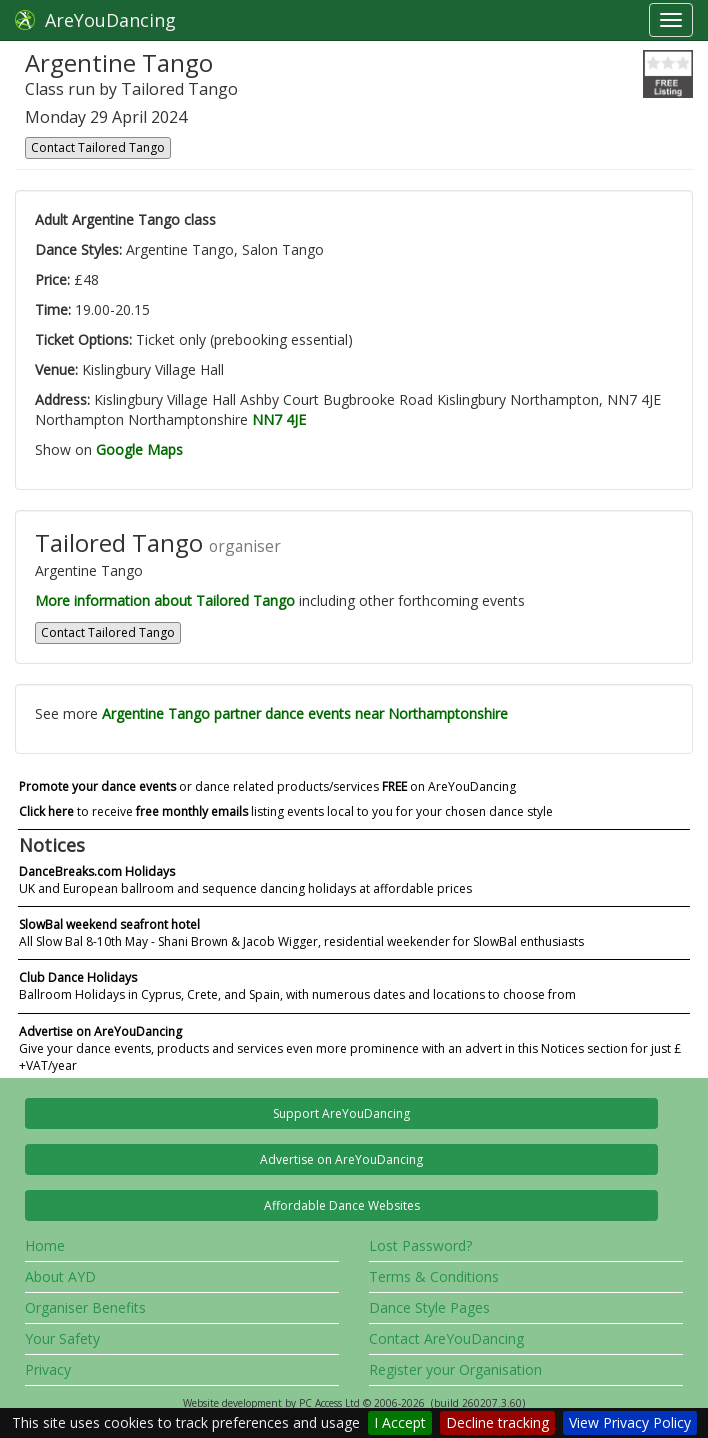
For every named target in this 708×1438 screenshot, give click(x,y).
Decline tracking (497, 1422)
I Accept (400, 1422)
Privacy (48, 1369)
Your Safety (62, 1338)
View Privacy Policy (630, 1422)
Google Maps (139, 449)
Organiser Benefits (85, 1307)
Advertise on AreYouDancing (341, 1159)
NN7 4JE (279, 419)
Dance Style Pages (429, 1307)
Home (45, 1245)
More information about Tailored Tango (165, 600)
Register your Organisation (455, 1369)
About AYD (60, 1276)
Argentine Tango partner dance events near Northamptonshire (305, 713)
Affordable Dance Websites (342, 1205)
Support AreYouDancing (341, 1113)
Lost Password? (420, 1245)
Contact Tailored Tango (98, 147)
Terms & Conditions (434, 1276)
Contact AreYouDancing (446, 1338)
